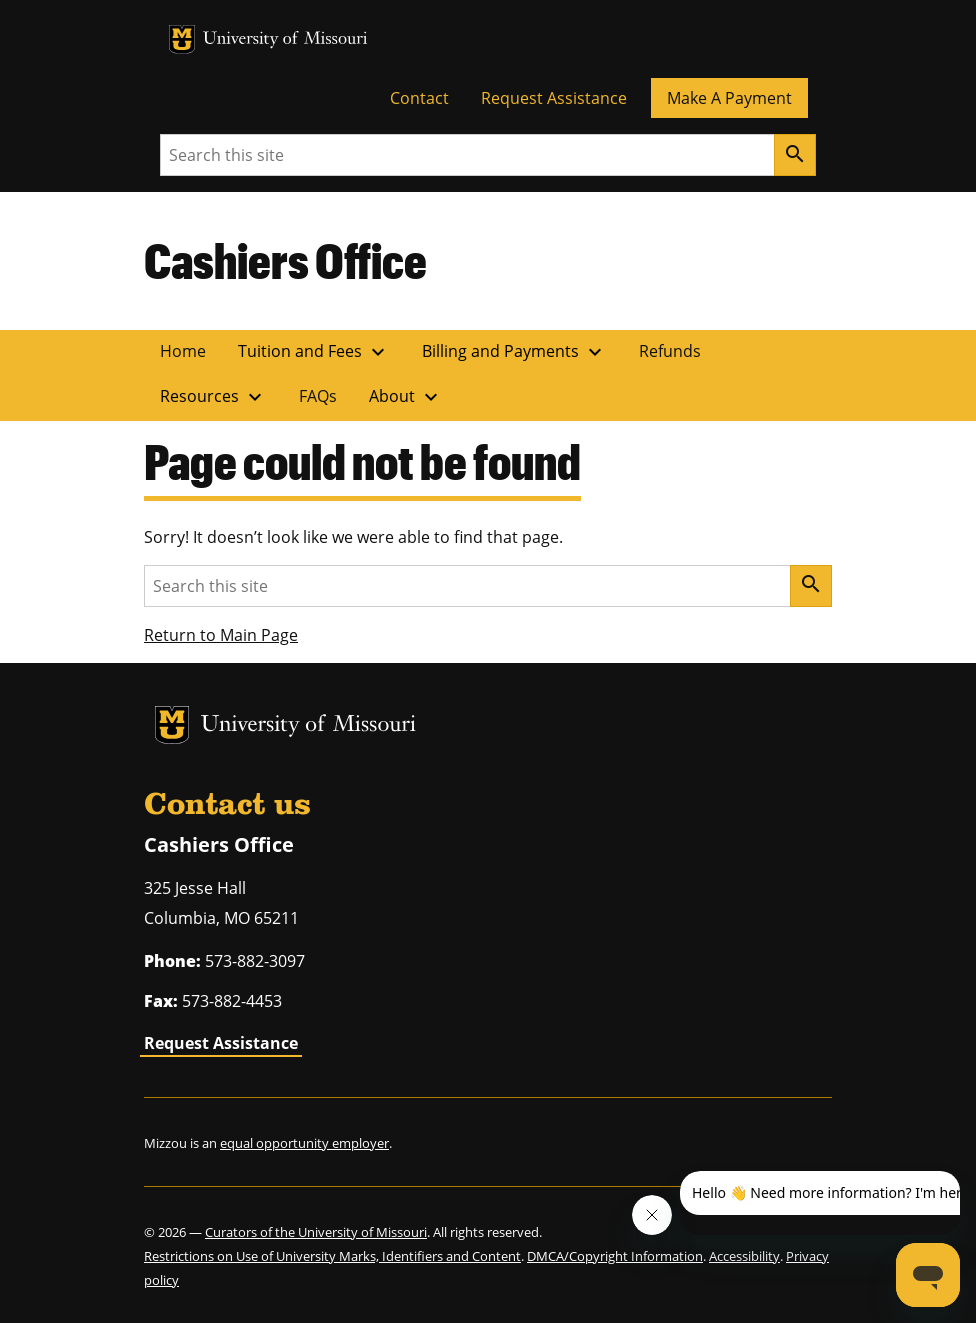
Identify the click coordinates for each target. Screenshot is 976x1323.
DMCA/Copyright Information (615, 1256)
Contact (419, 98)
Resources (213, 397)
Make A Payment (729, 98)
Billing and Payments (514, 352)
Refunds (670, 351)
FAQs (318, 396)
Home (183, 351)
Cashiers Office (285, 260)
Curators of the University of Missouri (316, 1232)
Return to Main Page (221, 635)
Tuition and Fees (314, 352)
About (406, 397)
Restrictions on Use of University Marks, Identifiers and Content (332, 1256)
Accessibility (744, 1256)
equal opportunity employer (304, 1143)
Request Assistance (554, 98)
